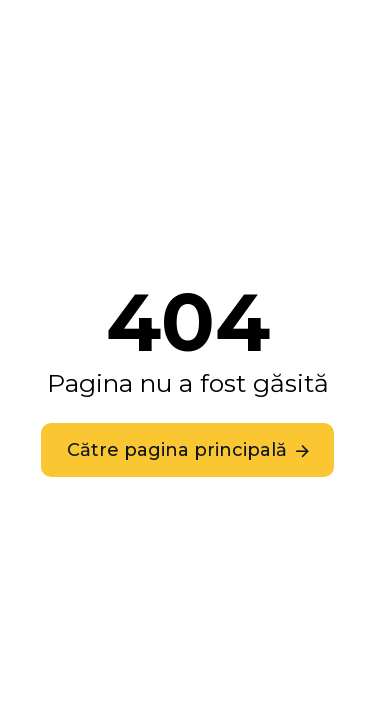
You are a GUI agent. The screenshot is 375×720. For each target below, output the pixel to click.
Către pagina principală (177, 450)
